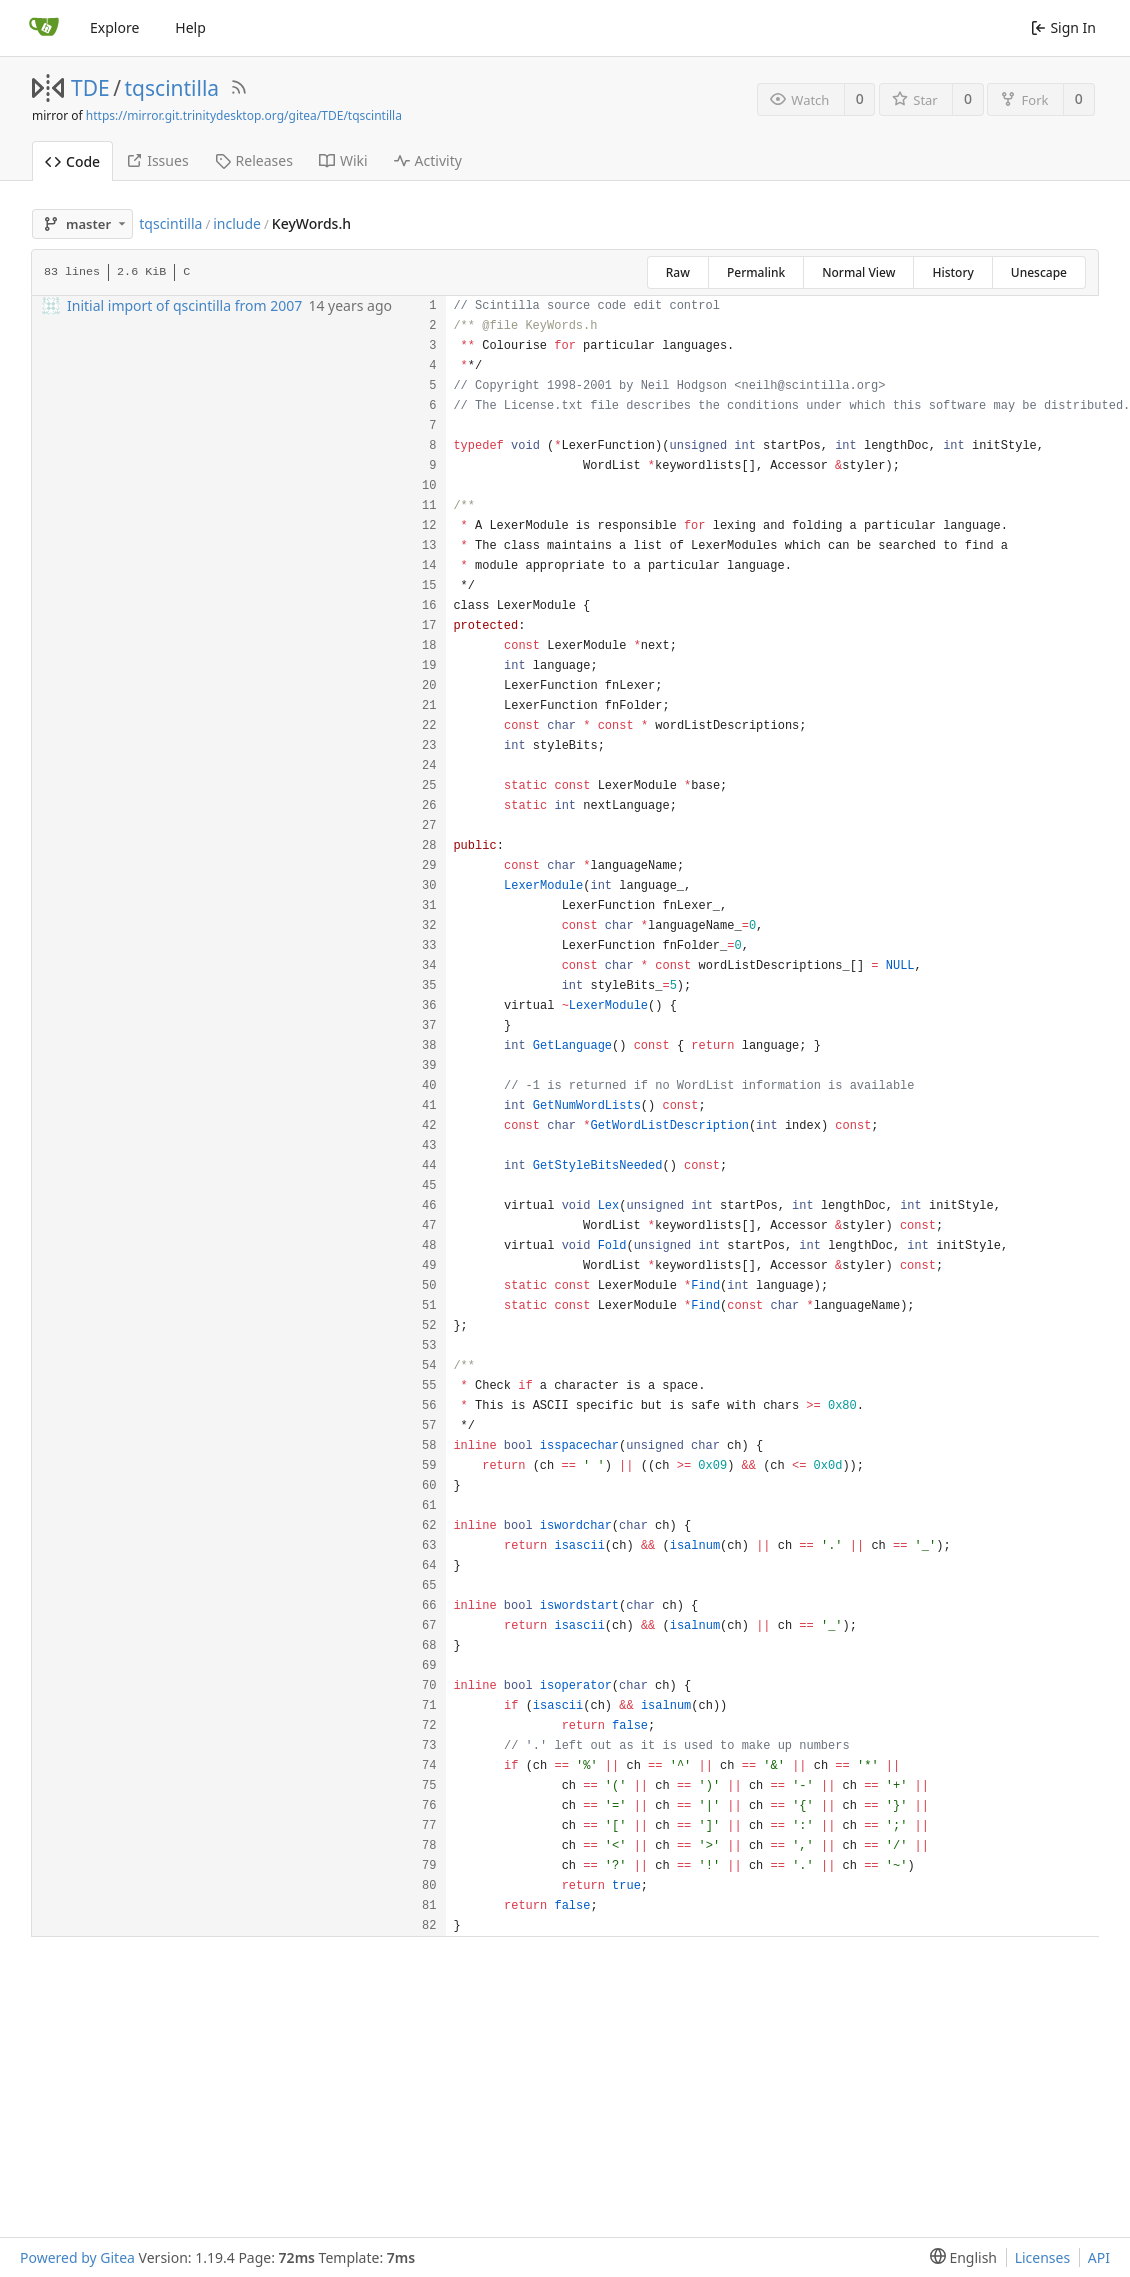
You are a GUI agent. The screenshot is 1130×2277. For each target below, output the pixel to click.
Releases (254, 160)
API (1099, 2257)
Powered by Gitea (77, 2257)
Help (190, 27)
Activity (428, 160)
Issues (157, 160)
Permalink (756, 272)
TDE (90, 88)
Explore (114, 27)
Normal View (858, 272)
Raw (678, 272)
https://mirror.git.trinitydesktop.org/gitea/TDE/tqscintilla (244, 115)
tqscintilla (172, 88)
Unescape (1039, 272)
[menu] (959, 2257)
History (952, 272)
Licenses (1043, 2257)
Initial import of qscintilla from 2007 (184, 305)
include (237, 223)
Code (72, 161)
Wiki (343, 160)
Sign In (1063, 27)
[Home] (44, 28)
